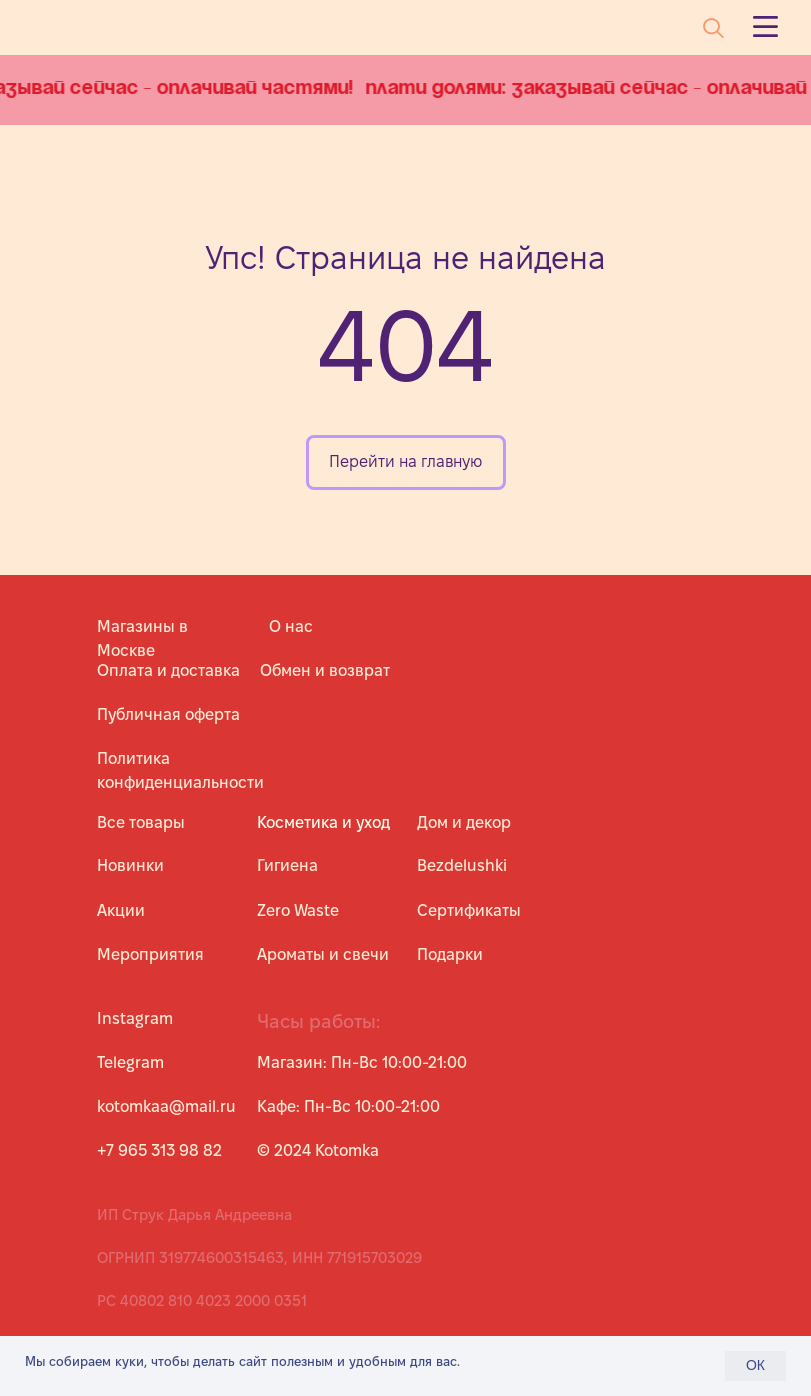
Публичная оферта (168, 714)
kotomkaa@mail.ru (166, 1106)
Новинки (130, 865)
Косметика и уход (323, 822)
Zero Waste (298, 910)
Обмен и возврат (325, 670)
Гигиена (287, 865)
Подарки (450, 954)
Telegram (130, 1062)
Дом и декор (464, 822)
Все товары (141, 822)
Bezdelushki (462, 865)
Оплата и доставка (168, 670)
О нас (291, 626)
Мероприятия (150, 954)
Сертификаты (469, 910)
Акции (121, 910)
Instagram (135, 1018)
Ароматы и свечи (323, 954)
